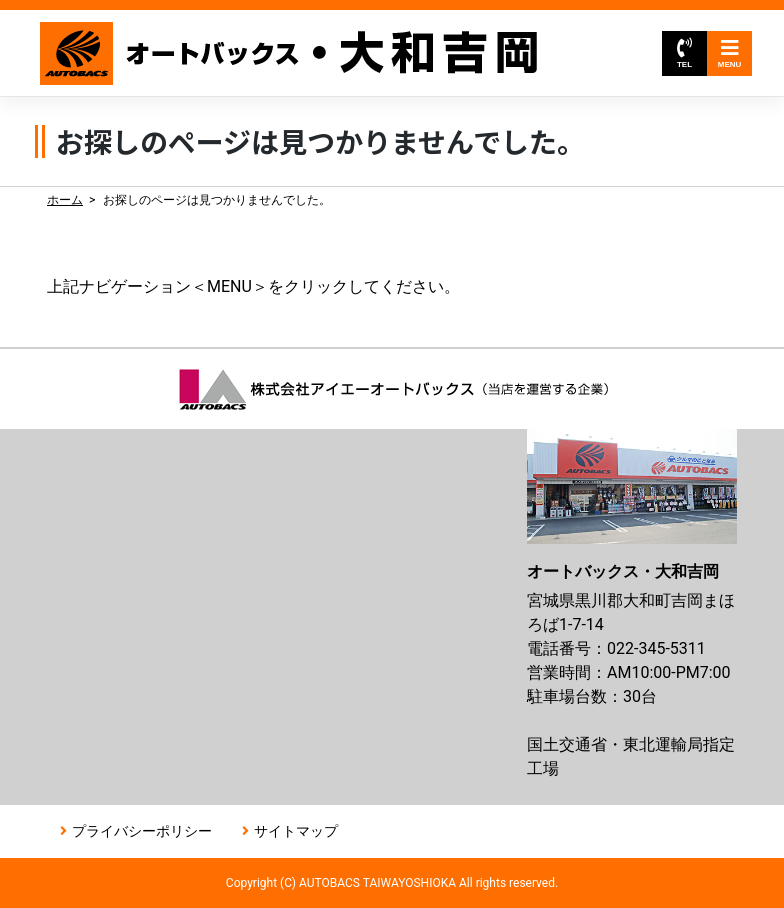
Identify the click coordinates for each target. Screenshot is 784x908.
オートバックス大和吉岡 (290, 53)
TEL (684, 53)
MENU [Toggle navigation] (730, 53)
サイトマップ (296, 831)
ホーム (65, 200)
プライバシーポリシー (142, 831)
